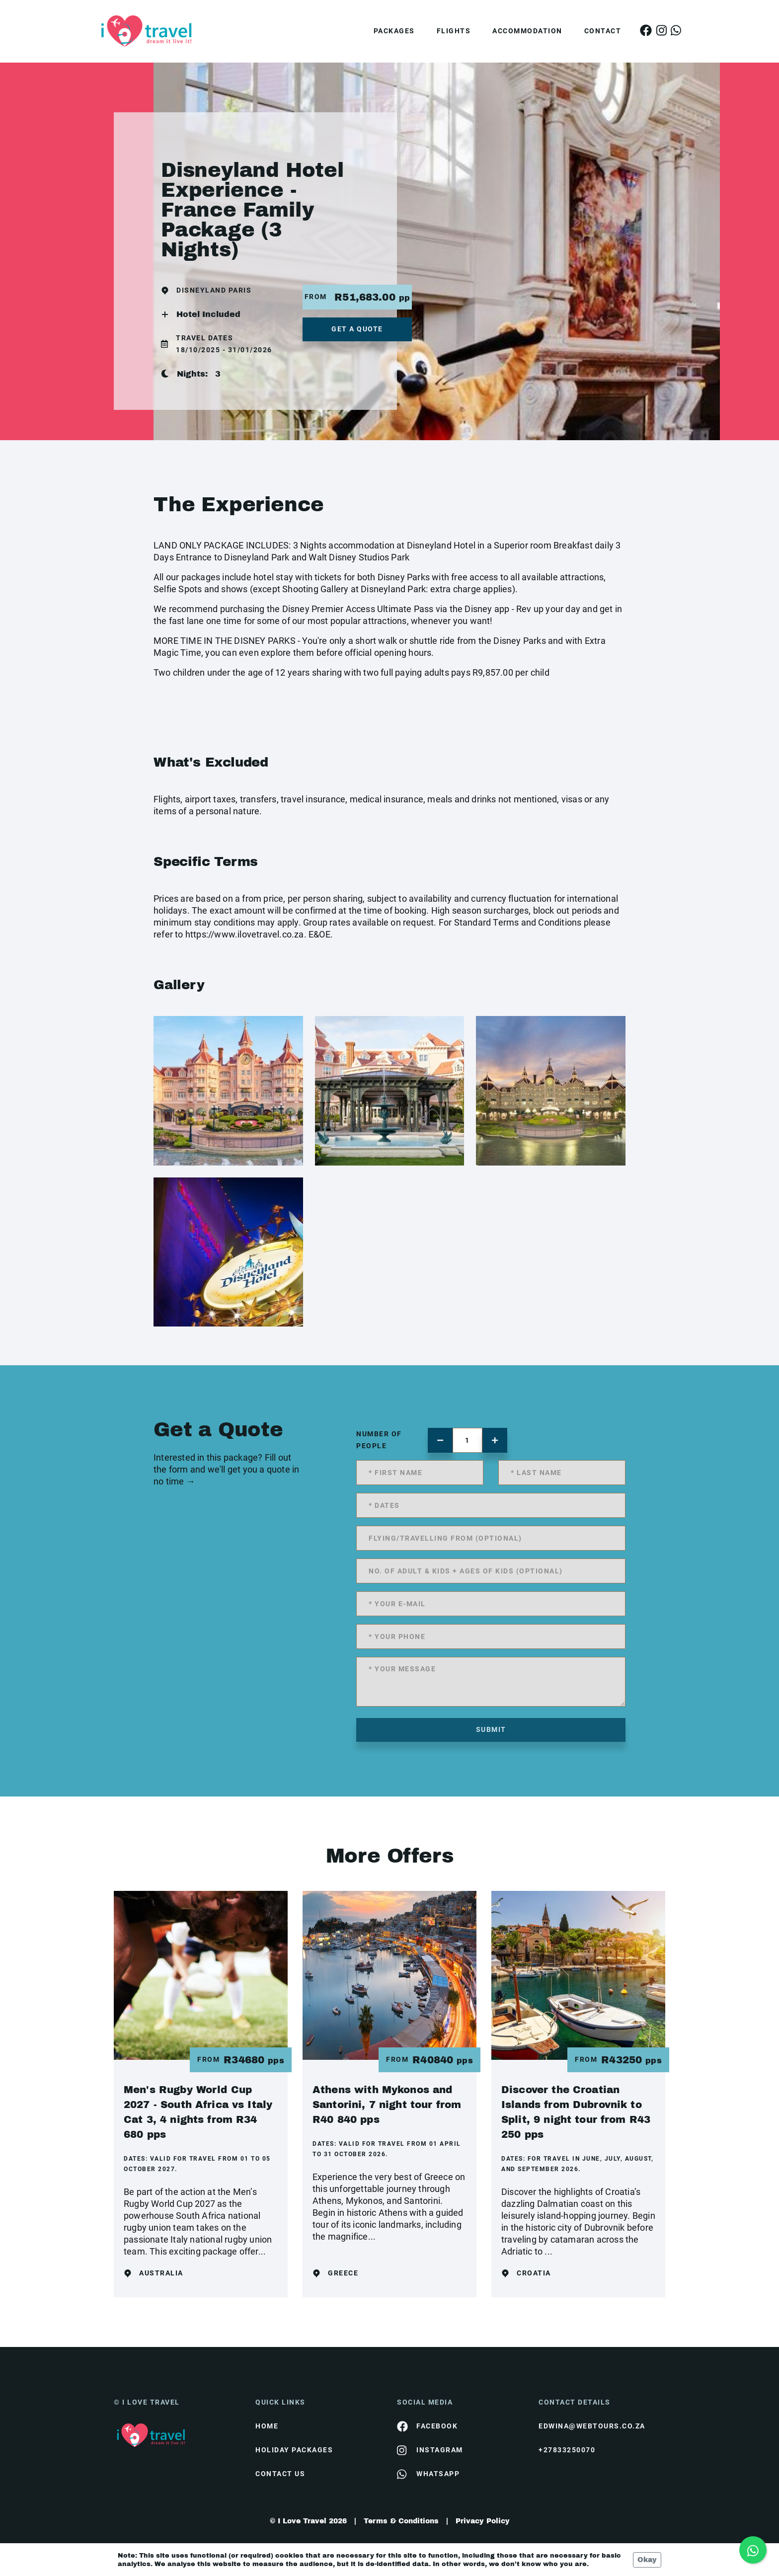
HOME (266, 2426)
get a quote (357, 329)
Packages (394, 31)
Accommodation (527, 31)
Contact (603, 31)
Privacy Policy (483, 2521)
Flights (454, 31)
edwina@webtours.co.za (592, 2426)
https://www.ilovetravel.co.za (244, 934)
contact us (280, 2474)
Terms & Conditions (401, 2521)
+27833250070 (567, 2450)
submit (491, 1729)
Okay (647, 2560)
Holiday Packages (294, 2450)
